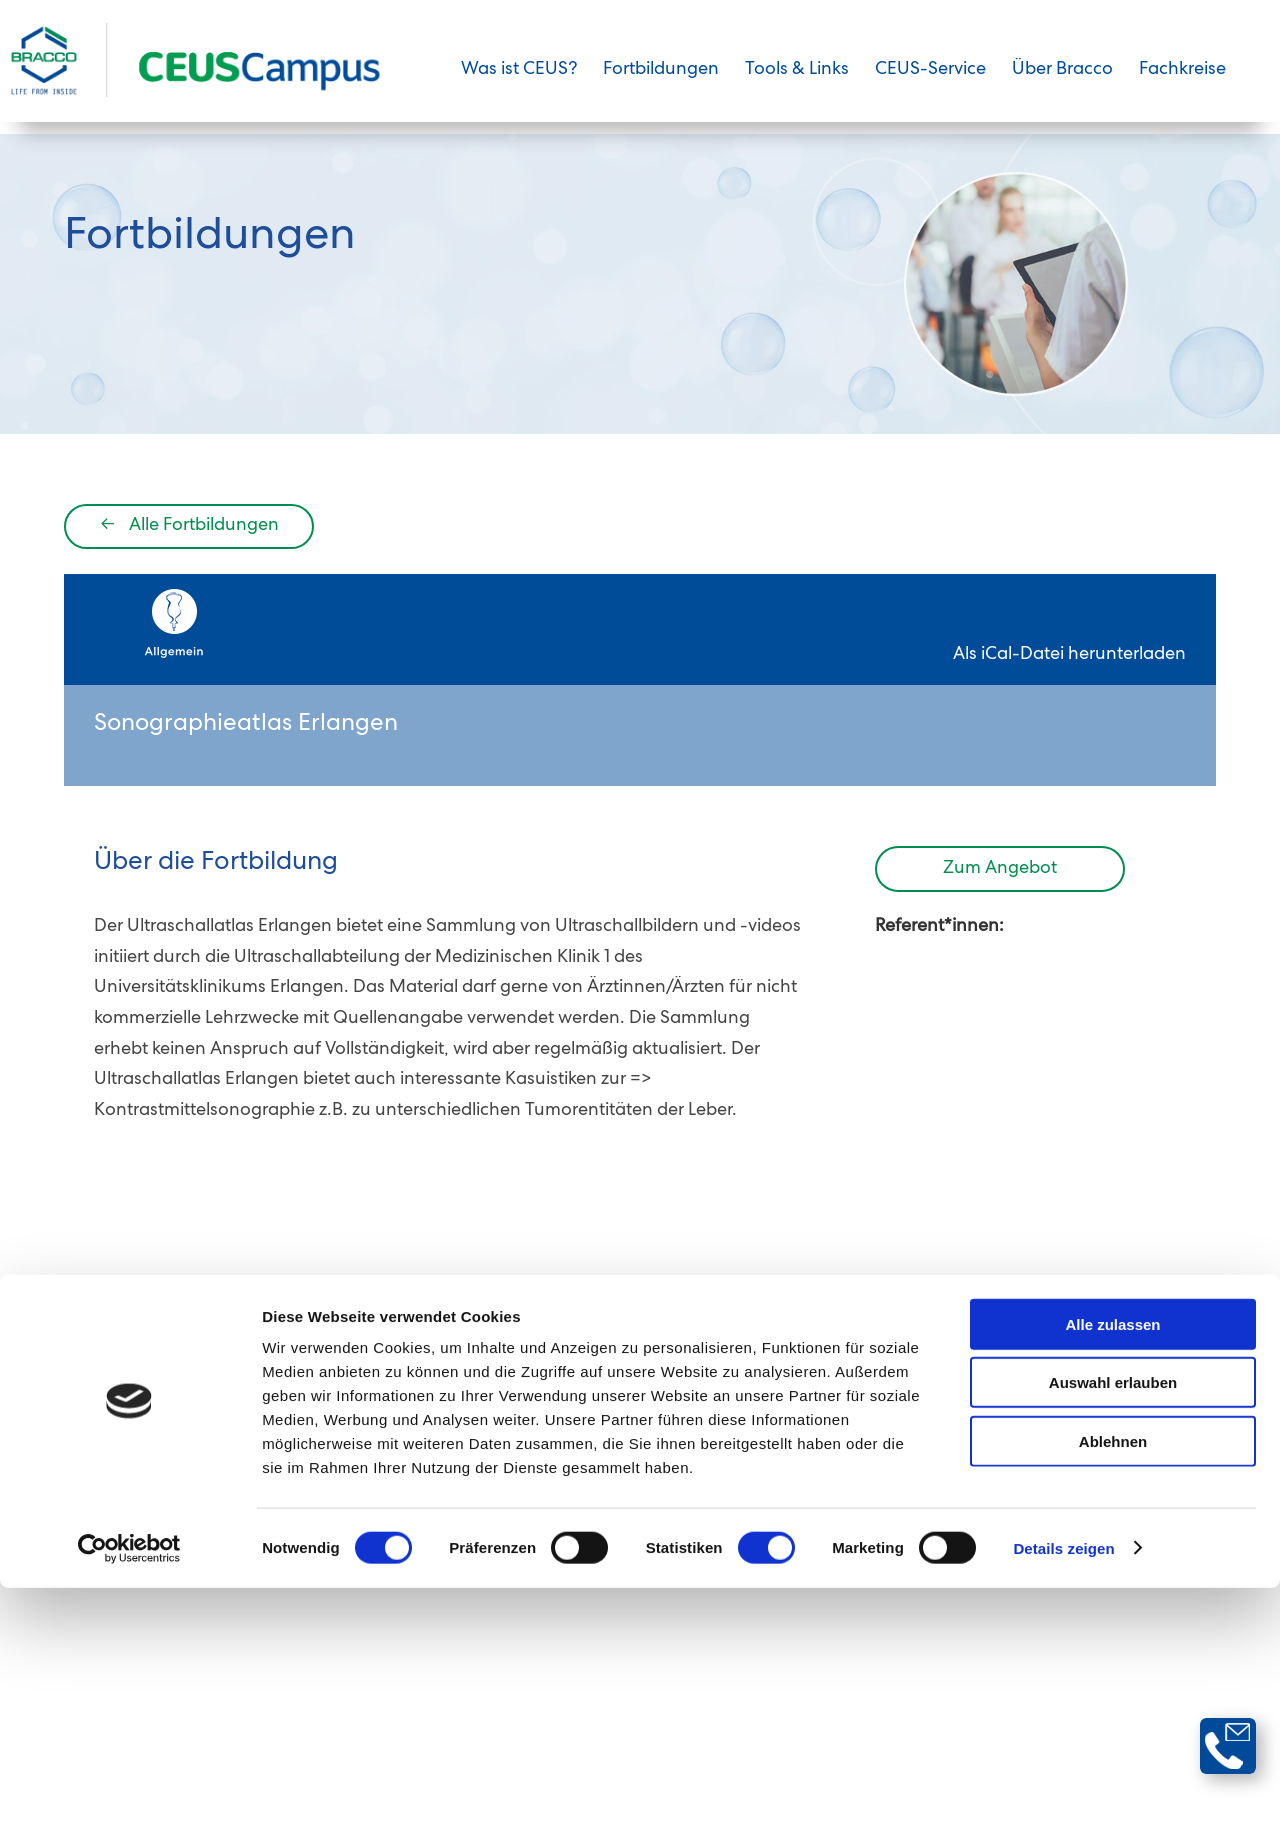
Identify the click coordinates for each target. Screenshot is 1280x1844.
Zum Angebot (1000, 924)
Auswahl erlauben (1113, 1639)
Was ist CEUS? (519, 83)
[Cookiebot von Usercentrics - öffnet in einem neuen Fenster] (129, 1805)
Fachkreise (1182, 83)
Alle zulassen (1112, 1580)
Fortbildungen (661, 83)
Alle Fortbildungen (189, 581)
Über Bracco (1062, 83)
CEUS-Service (930, 83)
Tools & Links (797, 83)
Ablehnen (1113, 1697)
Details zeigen (1063, 1804)
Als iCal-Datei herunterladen (1069, 710)
